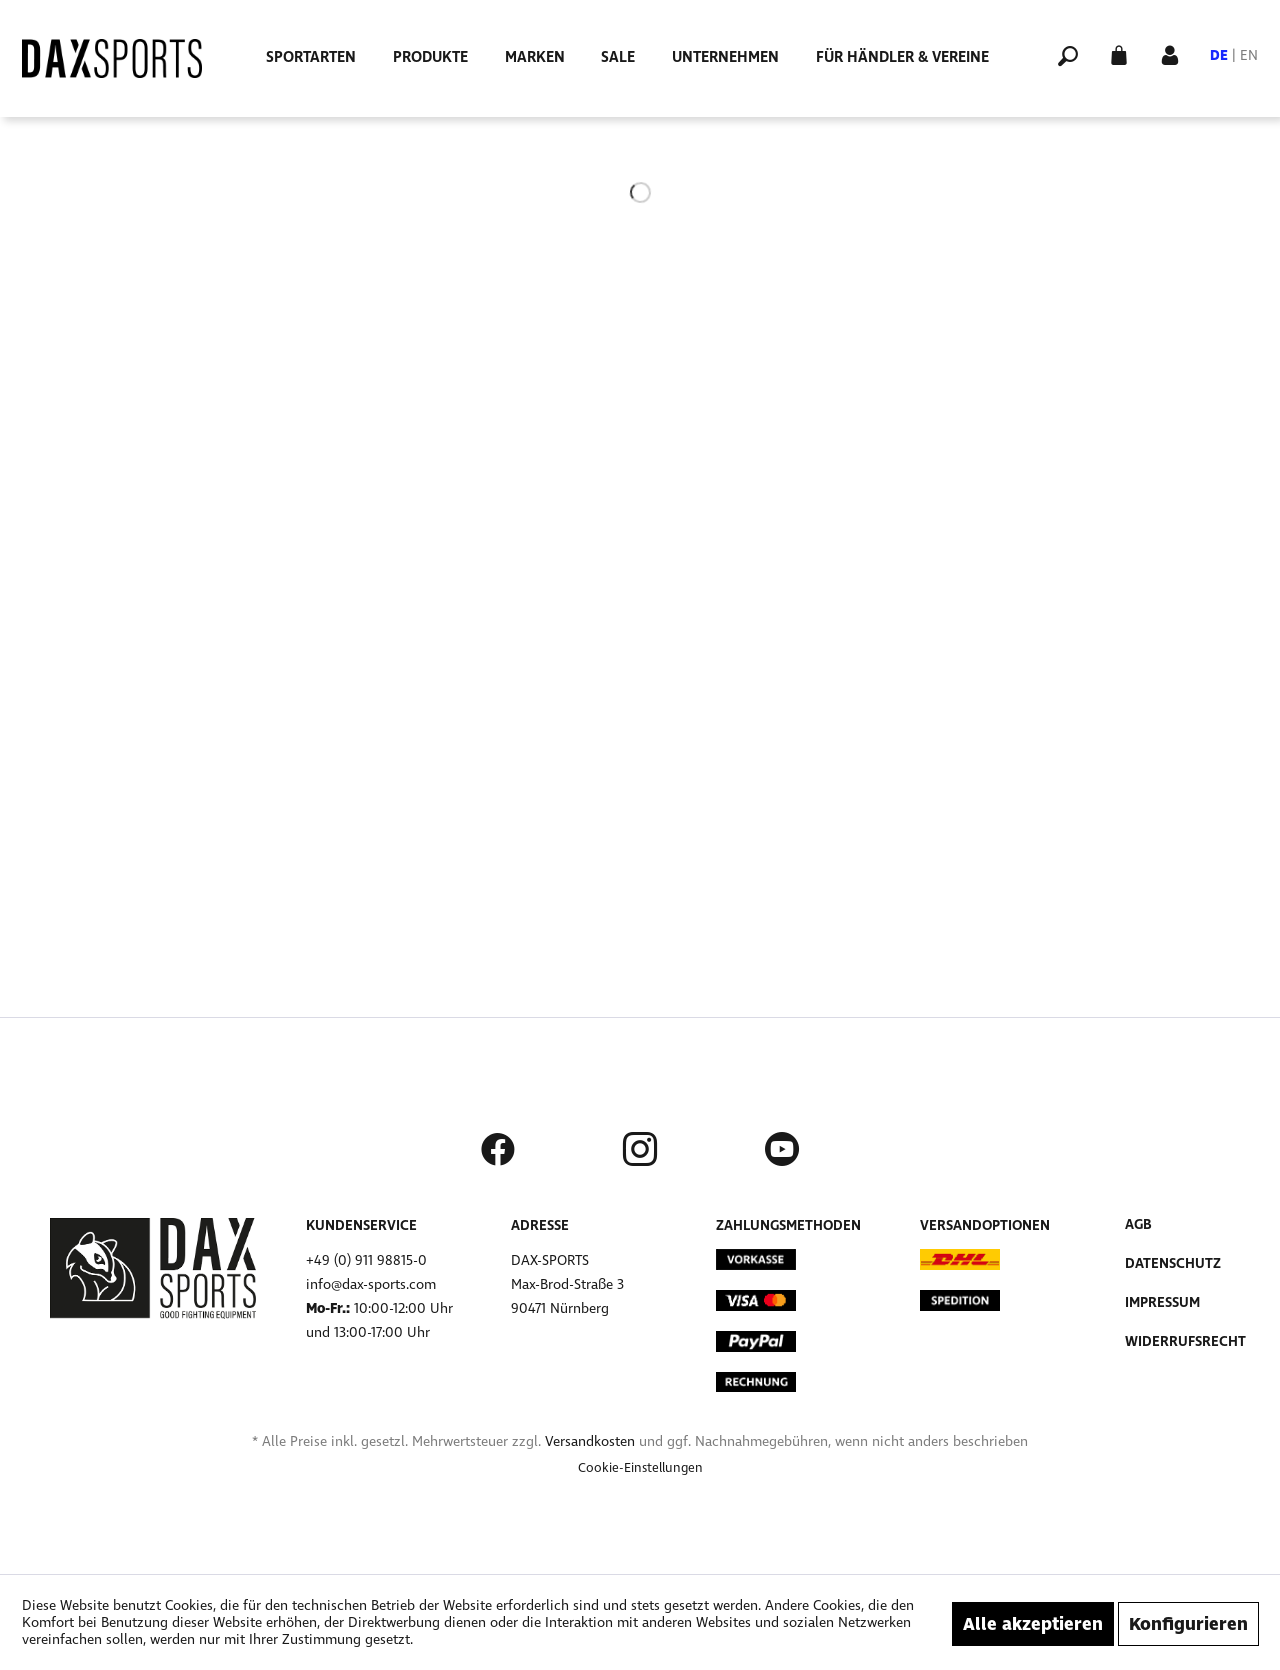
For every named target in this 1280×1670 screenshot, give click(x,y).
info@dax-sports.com (371, 1284)
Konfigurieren (1188, 1624)
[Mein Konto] (1170, 53)
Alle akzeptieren (1033, 1624)
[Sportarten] (311, 57)
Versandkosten (590, 1441)
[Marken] (535, 57)
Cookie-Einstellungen (640, 1468)
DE (1219, 55)
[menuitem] (311, 57)
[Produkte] (430, 57)
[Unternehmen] (725, 57)
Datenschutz (1173, 1263)
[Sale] (618, 57)
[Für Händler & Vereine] (902, 57)
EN (1249, 55)
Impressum (1162, 1302)
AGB (1138, 1224)
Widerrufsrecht (1185, 1341)
